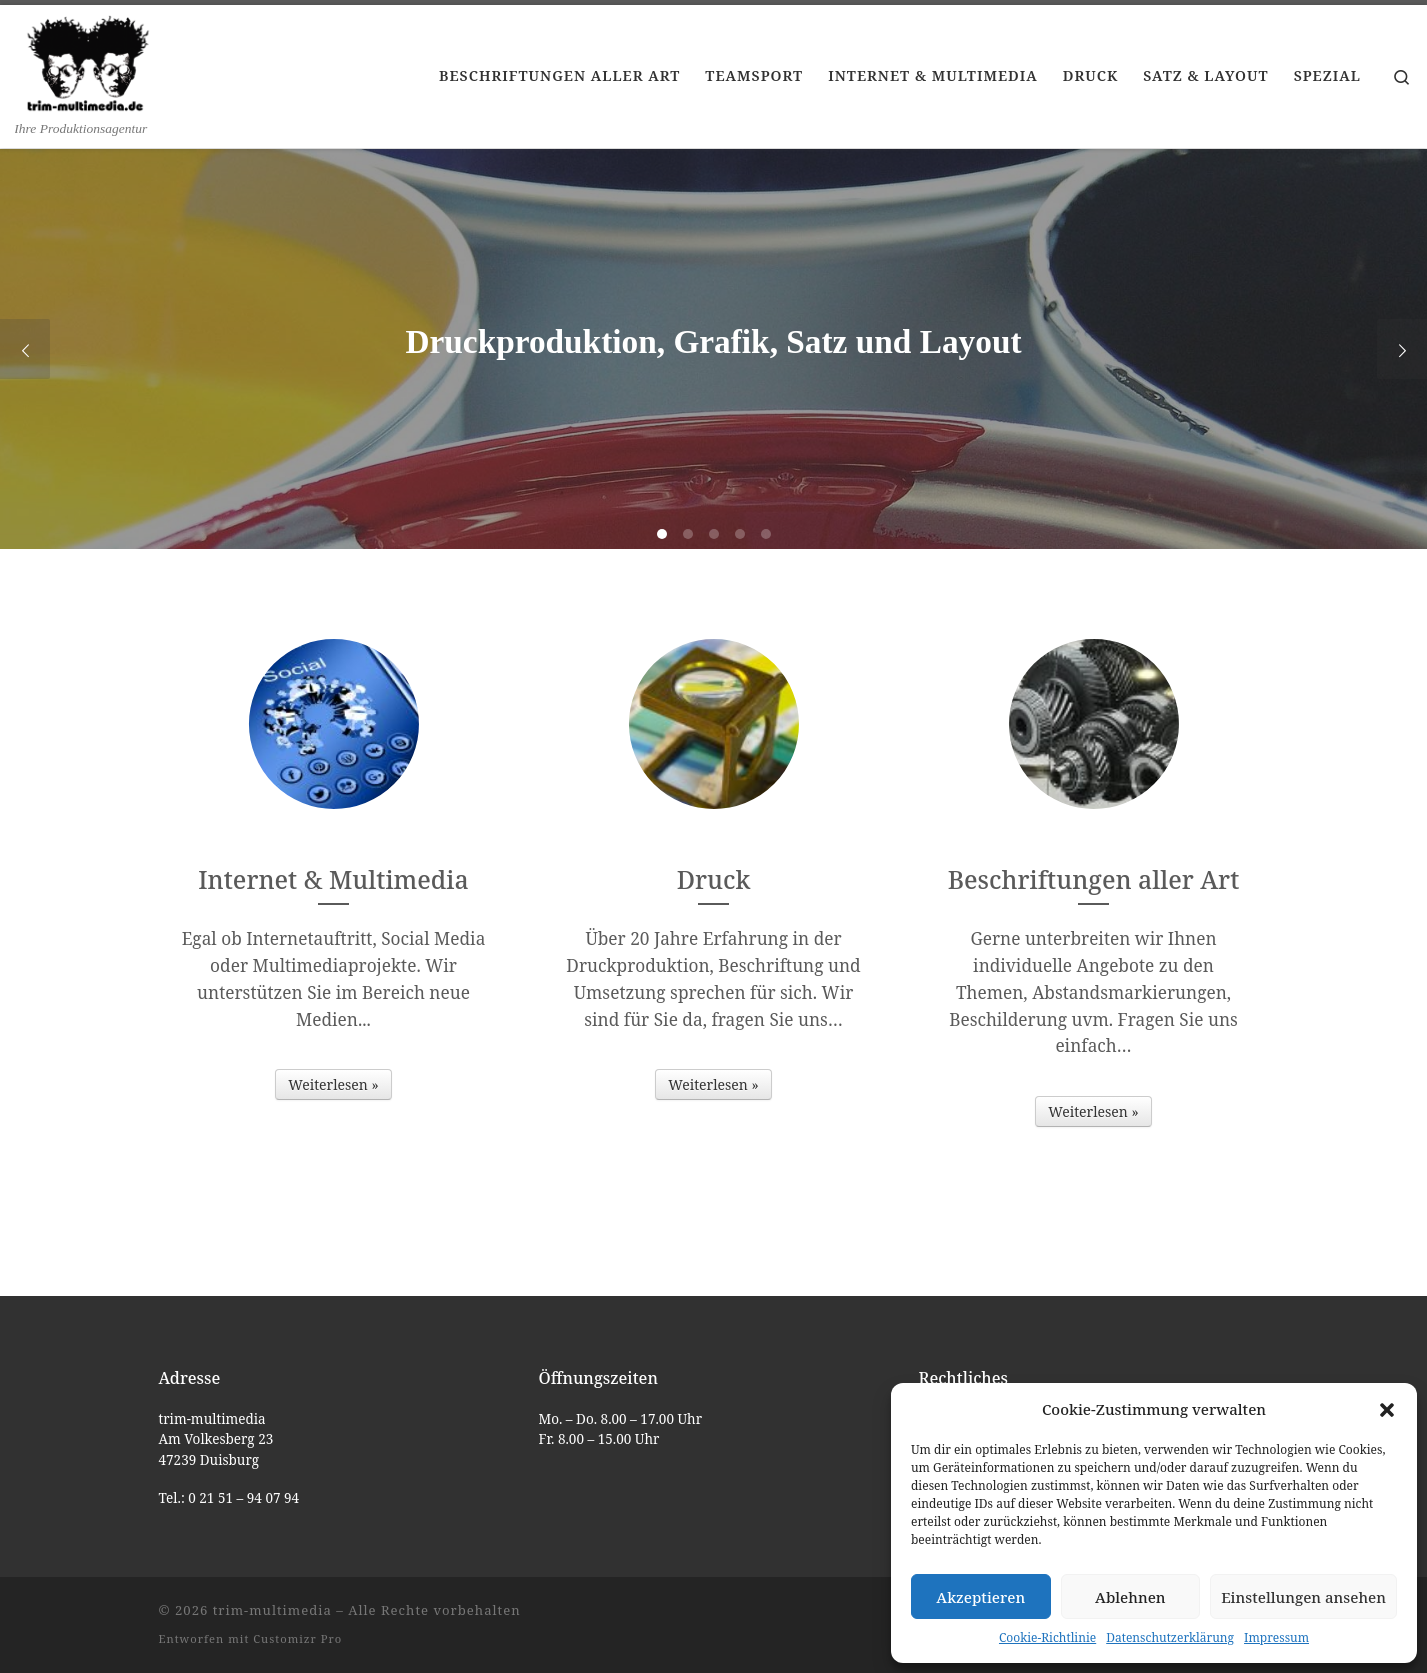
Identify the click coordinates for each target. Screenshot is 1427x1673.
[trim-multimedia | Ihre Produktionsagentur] (88, 62)
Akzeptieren (980, 1597)
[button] (1387, 1410)
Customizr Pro (297, 1638)
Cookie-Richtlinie (1047, 1637)
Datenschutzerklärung (1170, 1637)
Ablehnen (1130, 1597)
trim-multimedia (272, 1610)
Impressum (1276, 1637)
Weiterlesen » (333, 1084)
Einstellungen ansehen (1303, 1597)
